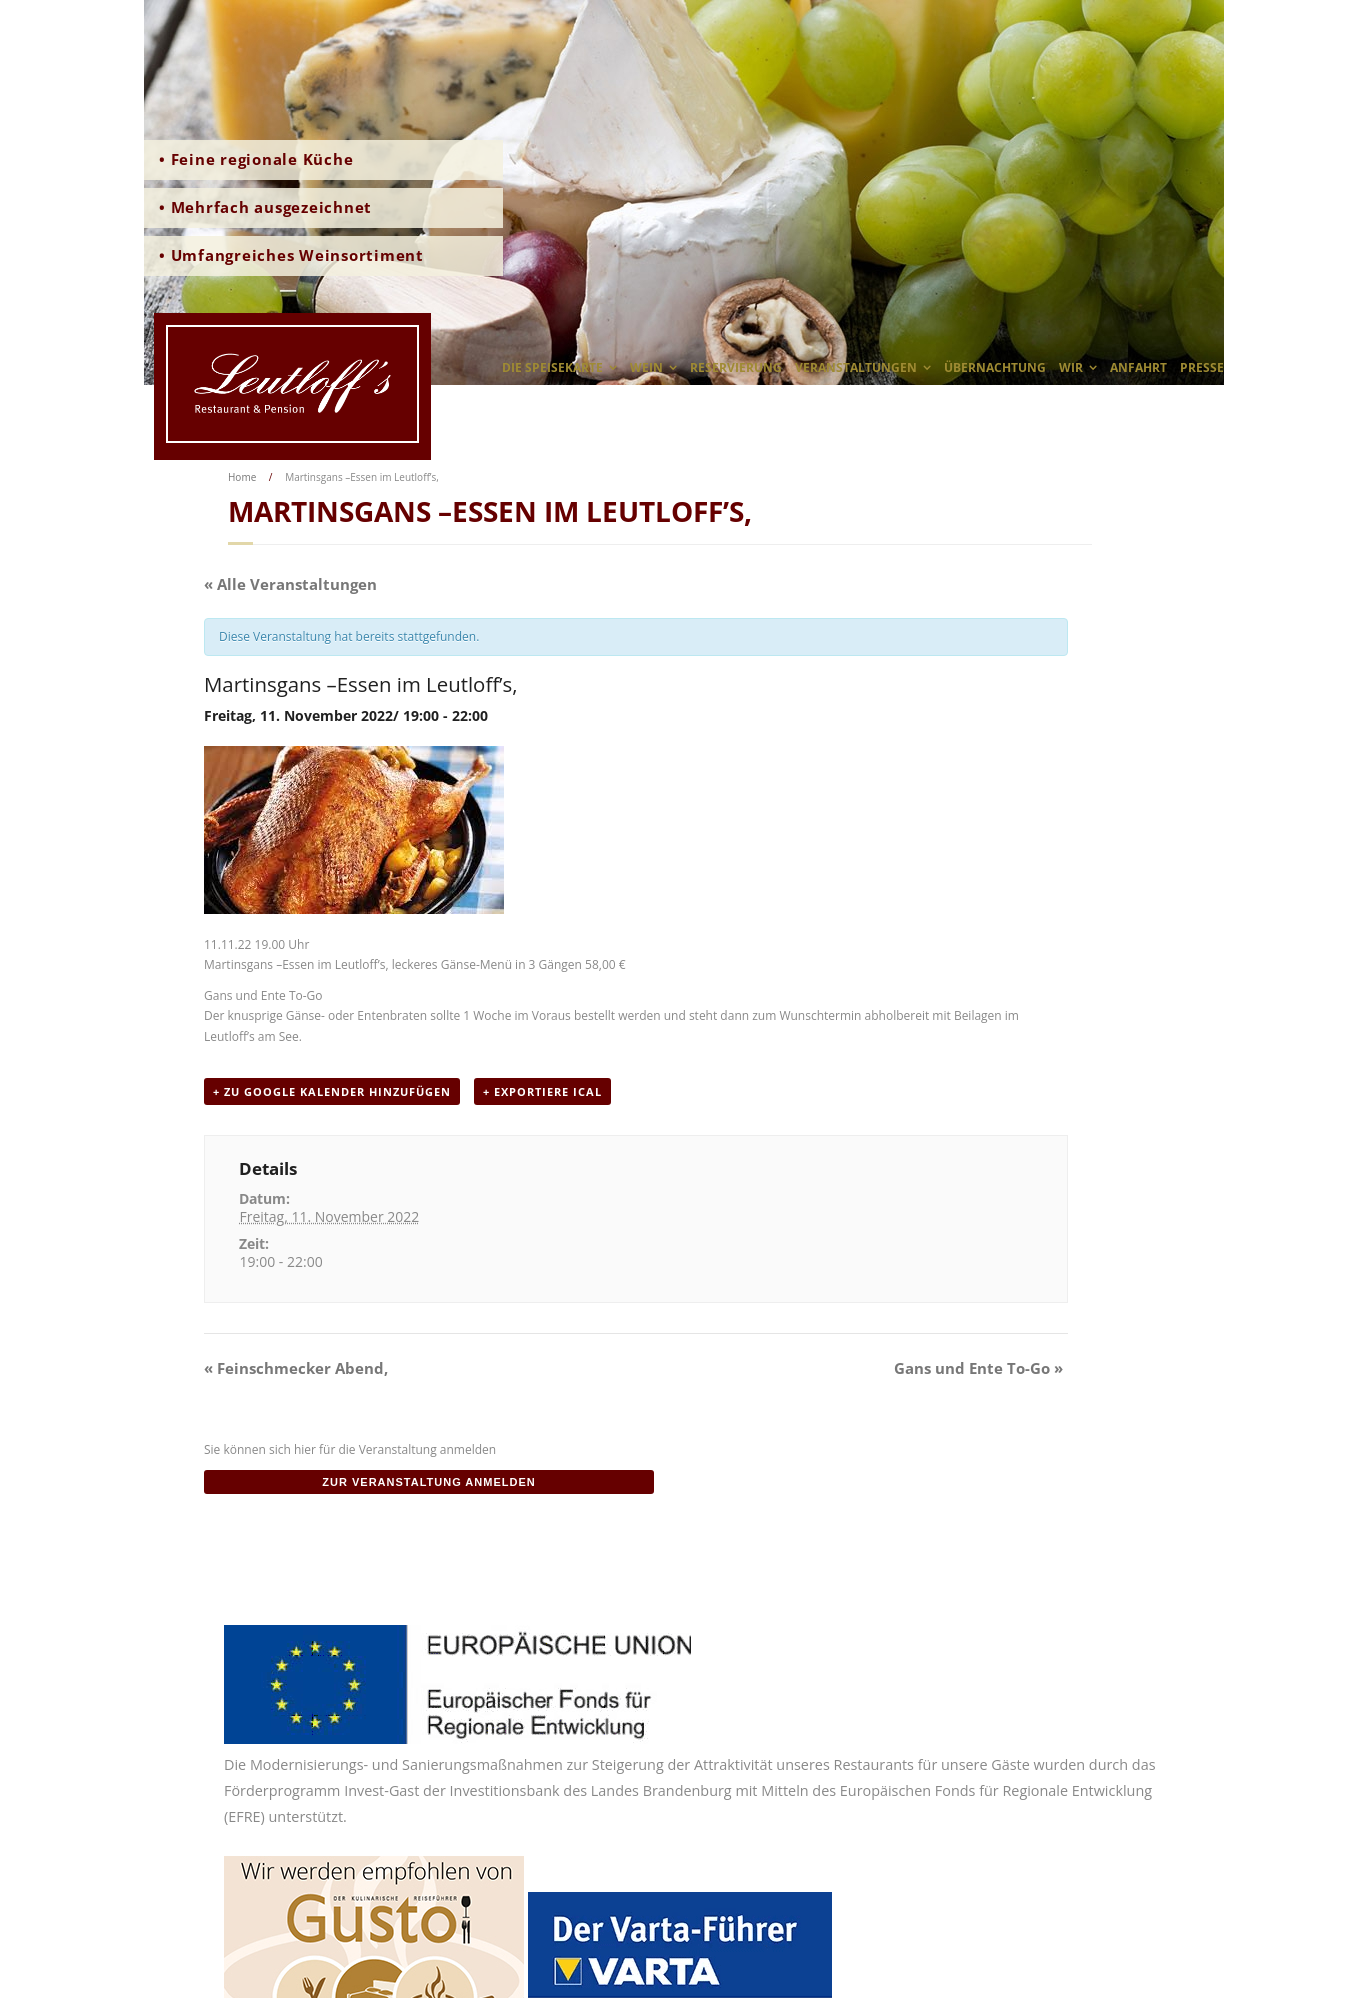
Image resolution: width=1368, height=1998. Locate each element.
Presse (1202, 367)
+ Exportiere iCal (542, 1091)
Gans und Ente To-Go (978, 1368)
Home (242, 477)
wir (1071, 367)
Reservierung (736, 367)
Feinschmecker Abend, (296, 1368)
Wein (646, 367)
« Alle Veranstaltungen (290, 584)
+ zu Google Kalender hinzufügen (332, 1091)
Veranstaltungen (856, 367)
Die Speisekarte (552, 367)
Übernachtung (995, 367)
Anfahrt (1138, 367)
